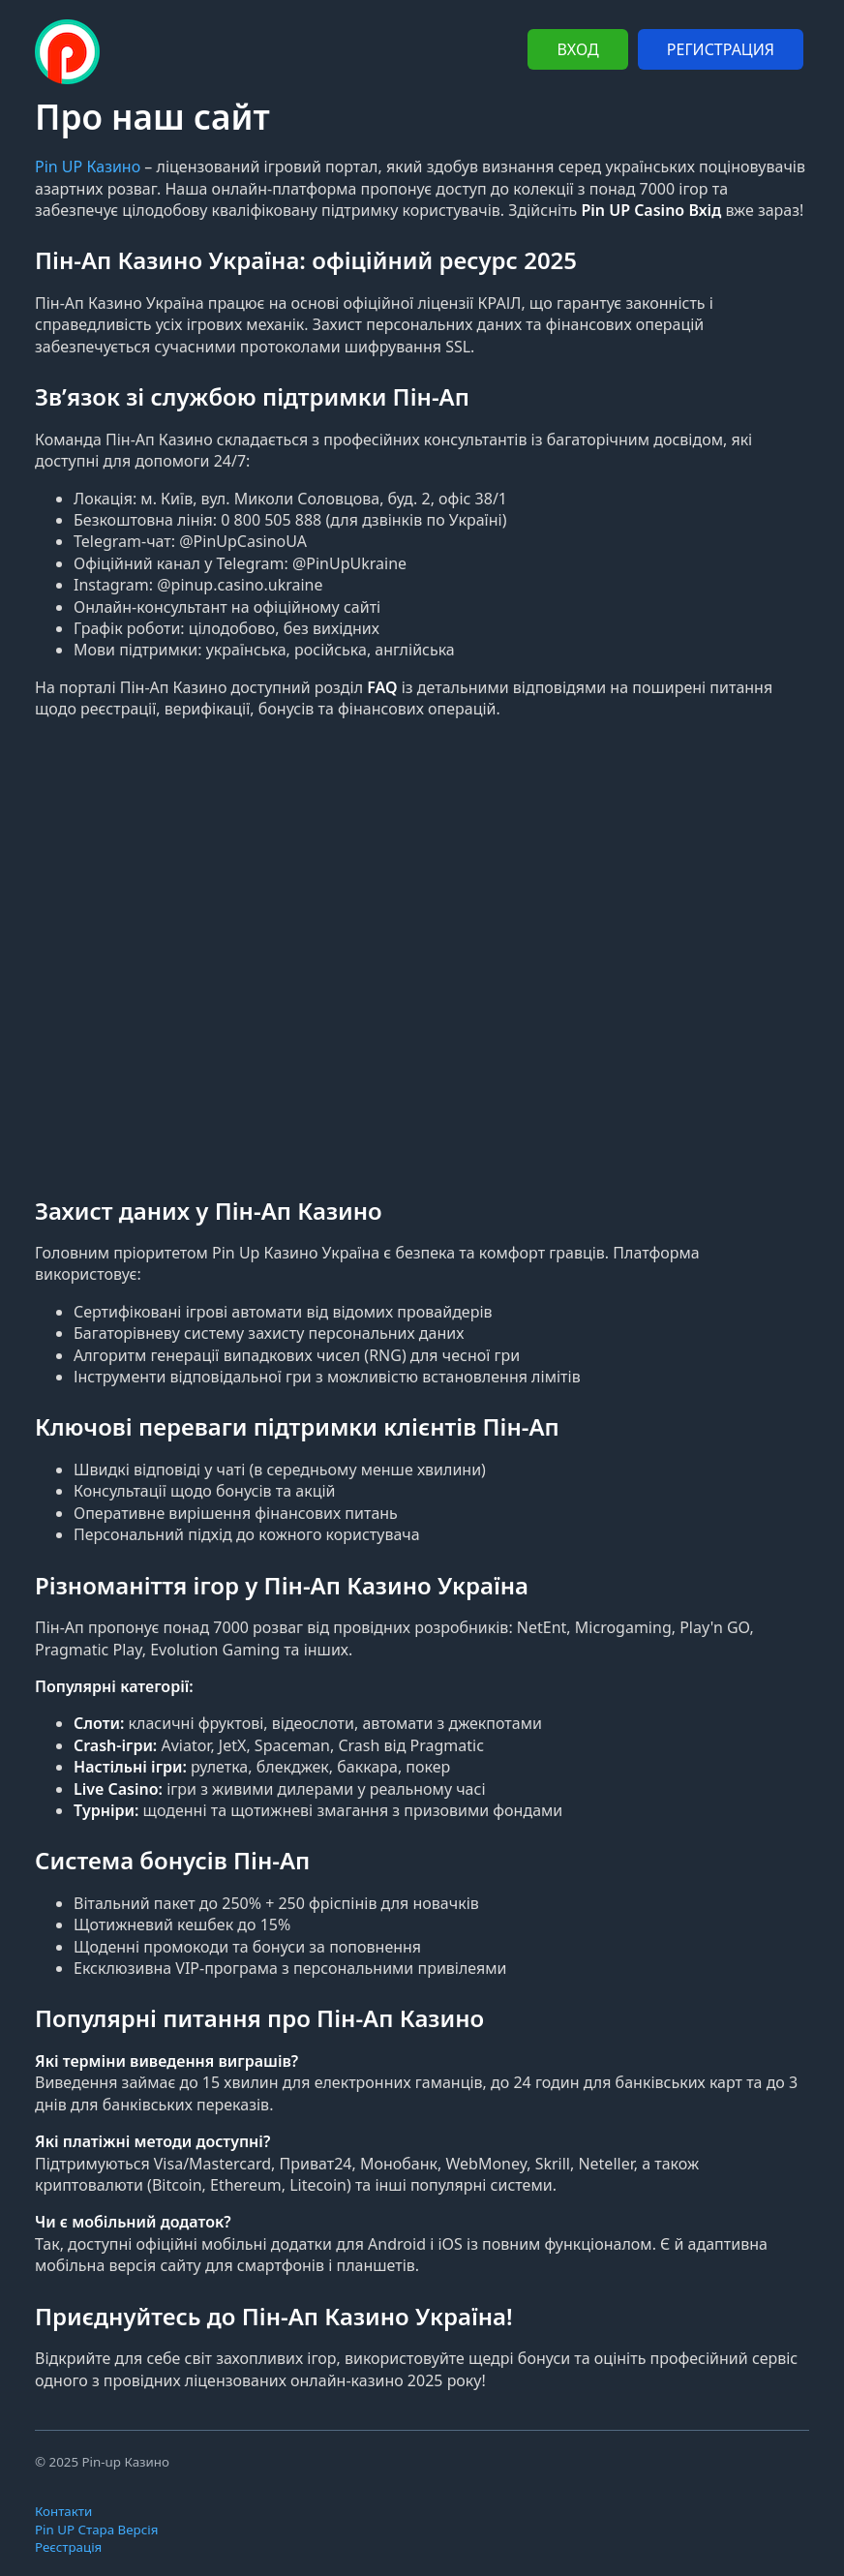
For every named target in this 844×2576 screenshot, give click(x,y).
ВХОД (577, 49)
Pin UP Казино (87, 166)
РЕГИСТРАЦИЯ (720, 49)
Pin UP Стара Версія (96, 2529)
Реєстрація (68, 2547)
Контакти (63, 2511)
